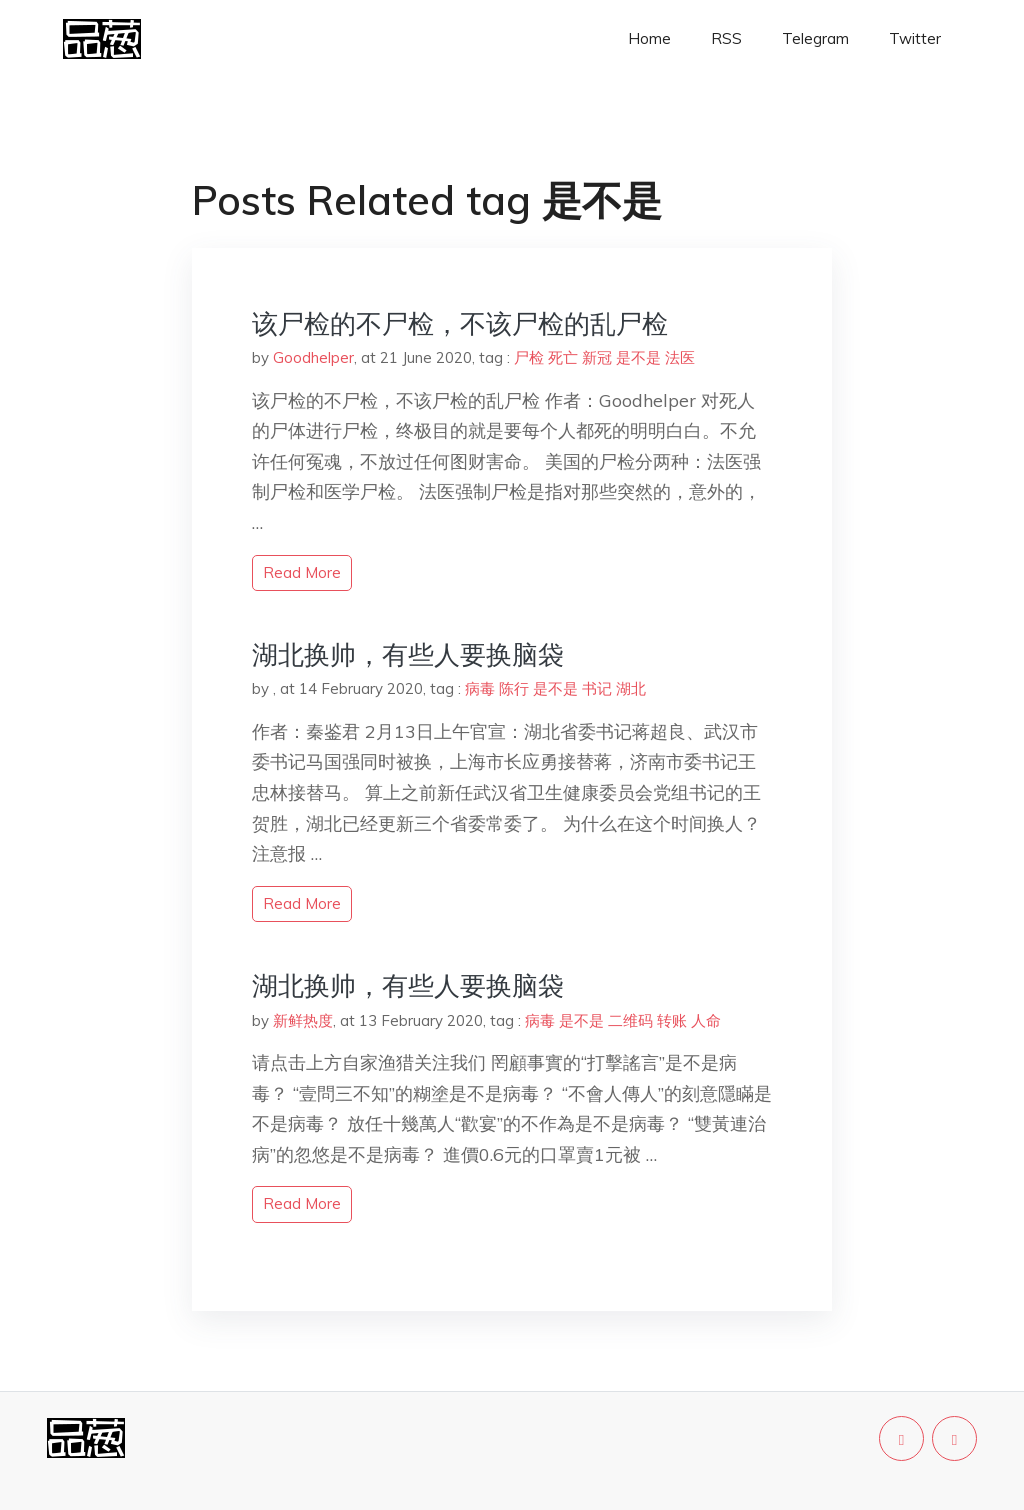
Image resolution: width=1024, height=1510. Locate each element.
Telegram (815, 38)
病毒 (480, 688)
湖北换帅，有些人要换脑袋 (408, 654)
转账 (672, 1020)
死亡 (563, 357)
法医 (680, 357)
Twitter (915, 38)
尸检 (529, 357)
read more (302, 572)
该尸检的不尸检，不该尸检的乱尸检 (460, 323)
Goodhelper (313, 357)
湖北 (631, 688)
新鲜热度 (303, 1020)
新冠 (597, 357)
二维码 (630, 1020)
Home (649, 38)
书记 (597, 688)
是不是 (638, 357)
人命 (706, 1020)
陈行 (514, 688)
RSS (726, 38)
